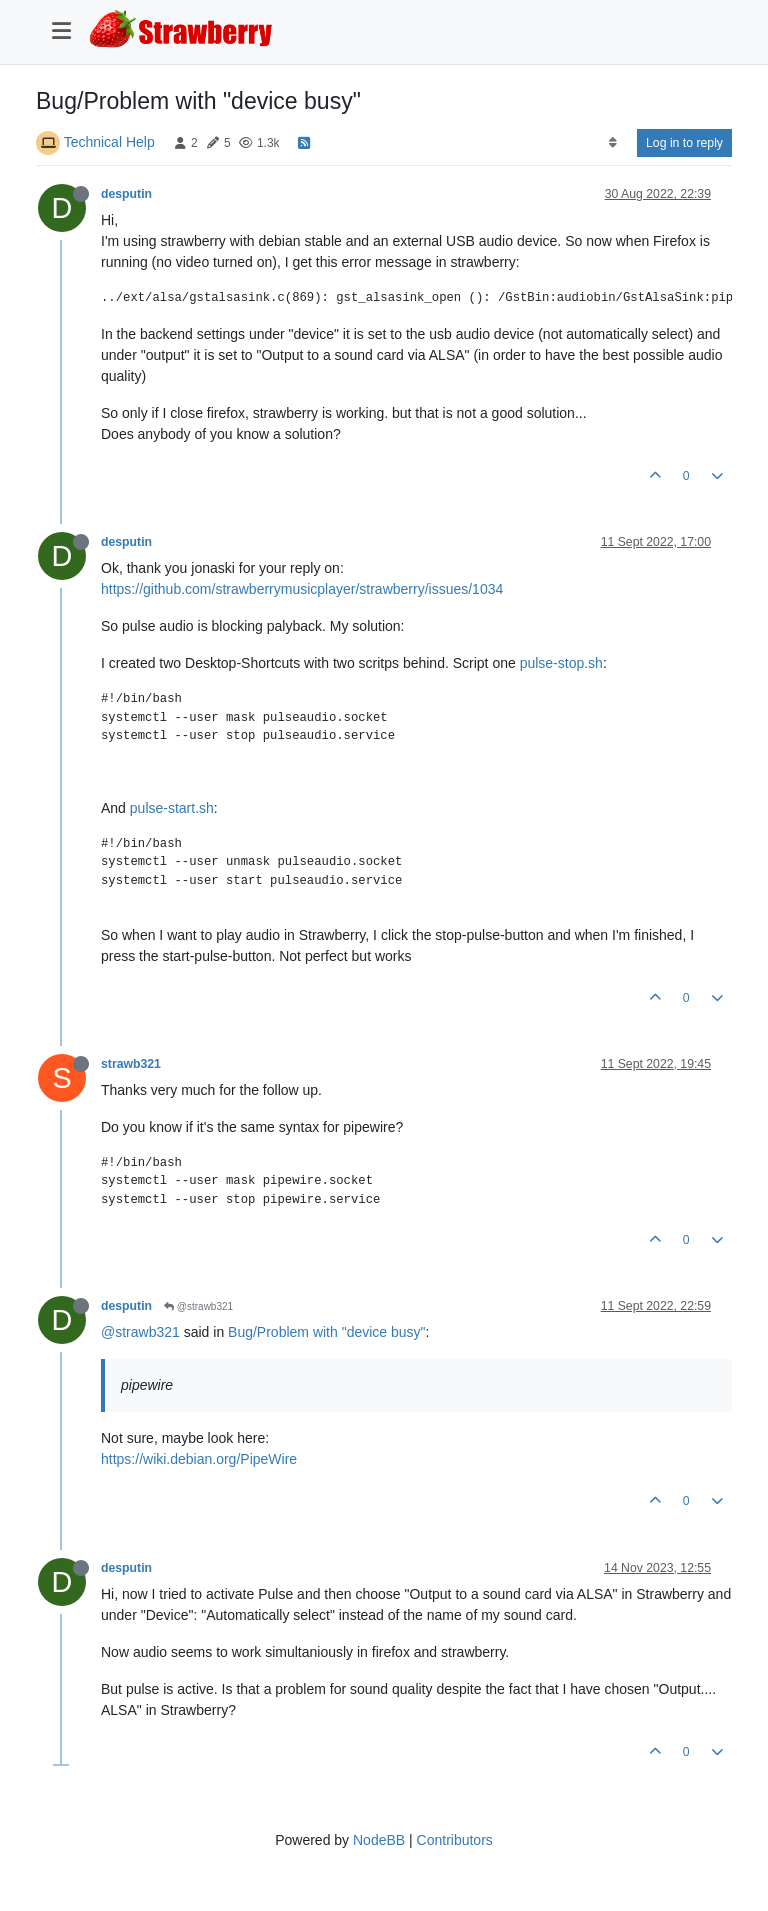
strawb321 (131, 1064)
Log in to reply (684, 143)
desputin (126, 194)
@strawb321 (198, 1306)
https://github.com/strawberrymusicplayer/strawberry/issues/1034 (302, 589)
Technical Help (109, 142)
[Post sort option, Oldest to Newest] (612, 143)
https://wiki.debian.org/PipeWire (199, 1459)
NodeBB (379, 1840)
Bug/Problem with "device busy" (326, 1332)
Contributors (455, 1840)
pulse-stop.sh (561, 663)
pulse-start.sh (172, 808)
